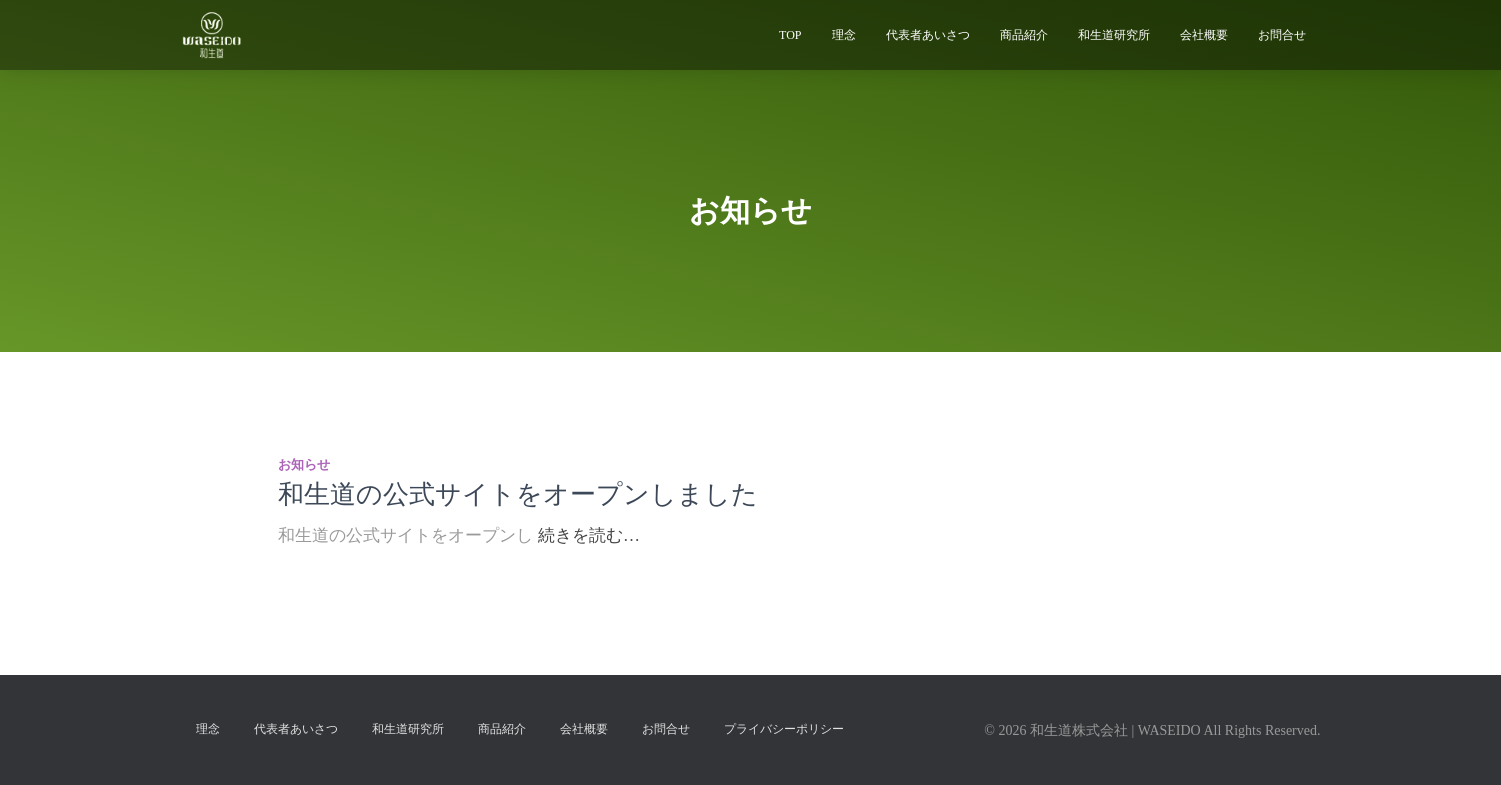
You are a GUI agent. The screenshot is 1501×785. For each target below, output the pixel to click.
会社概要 (1204, 35)
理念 (844, 35)
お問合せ (1282, 35)
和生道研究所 (1114, 35)
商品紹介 (1024, 35)
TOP (790, 35)
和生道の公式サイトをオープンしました (518, 494)
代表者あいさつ (928, 35)
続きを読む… (589, 535)
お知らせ (304, 464)
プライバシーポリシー (784, 729)
